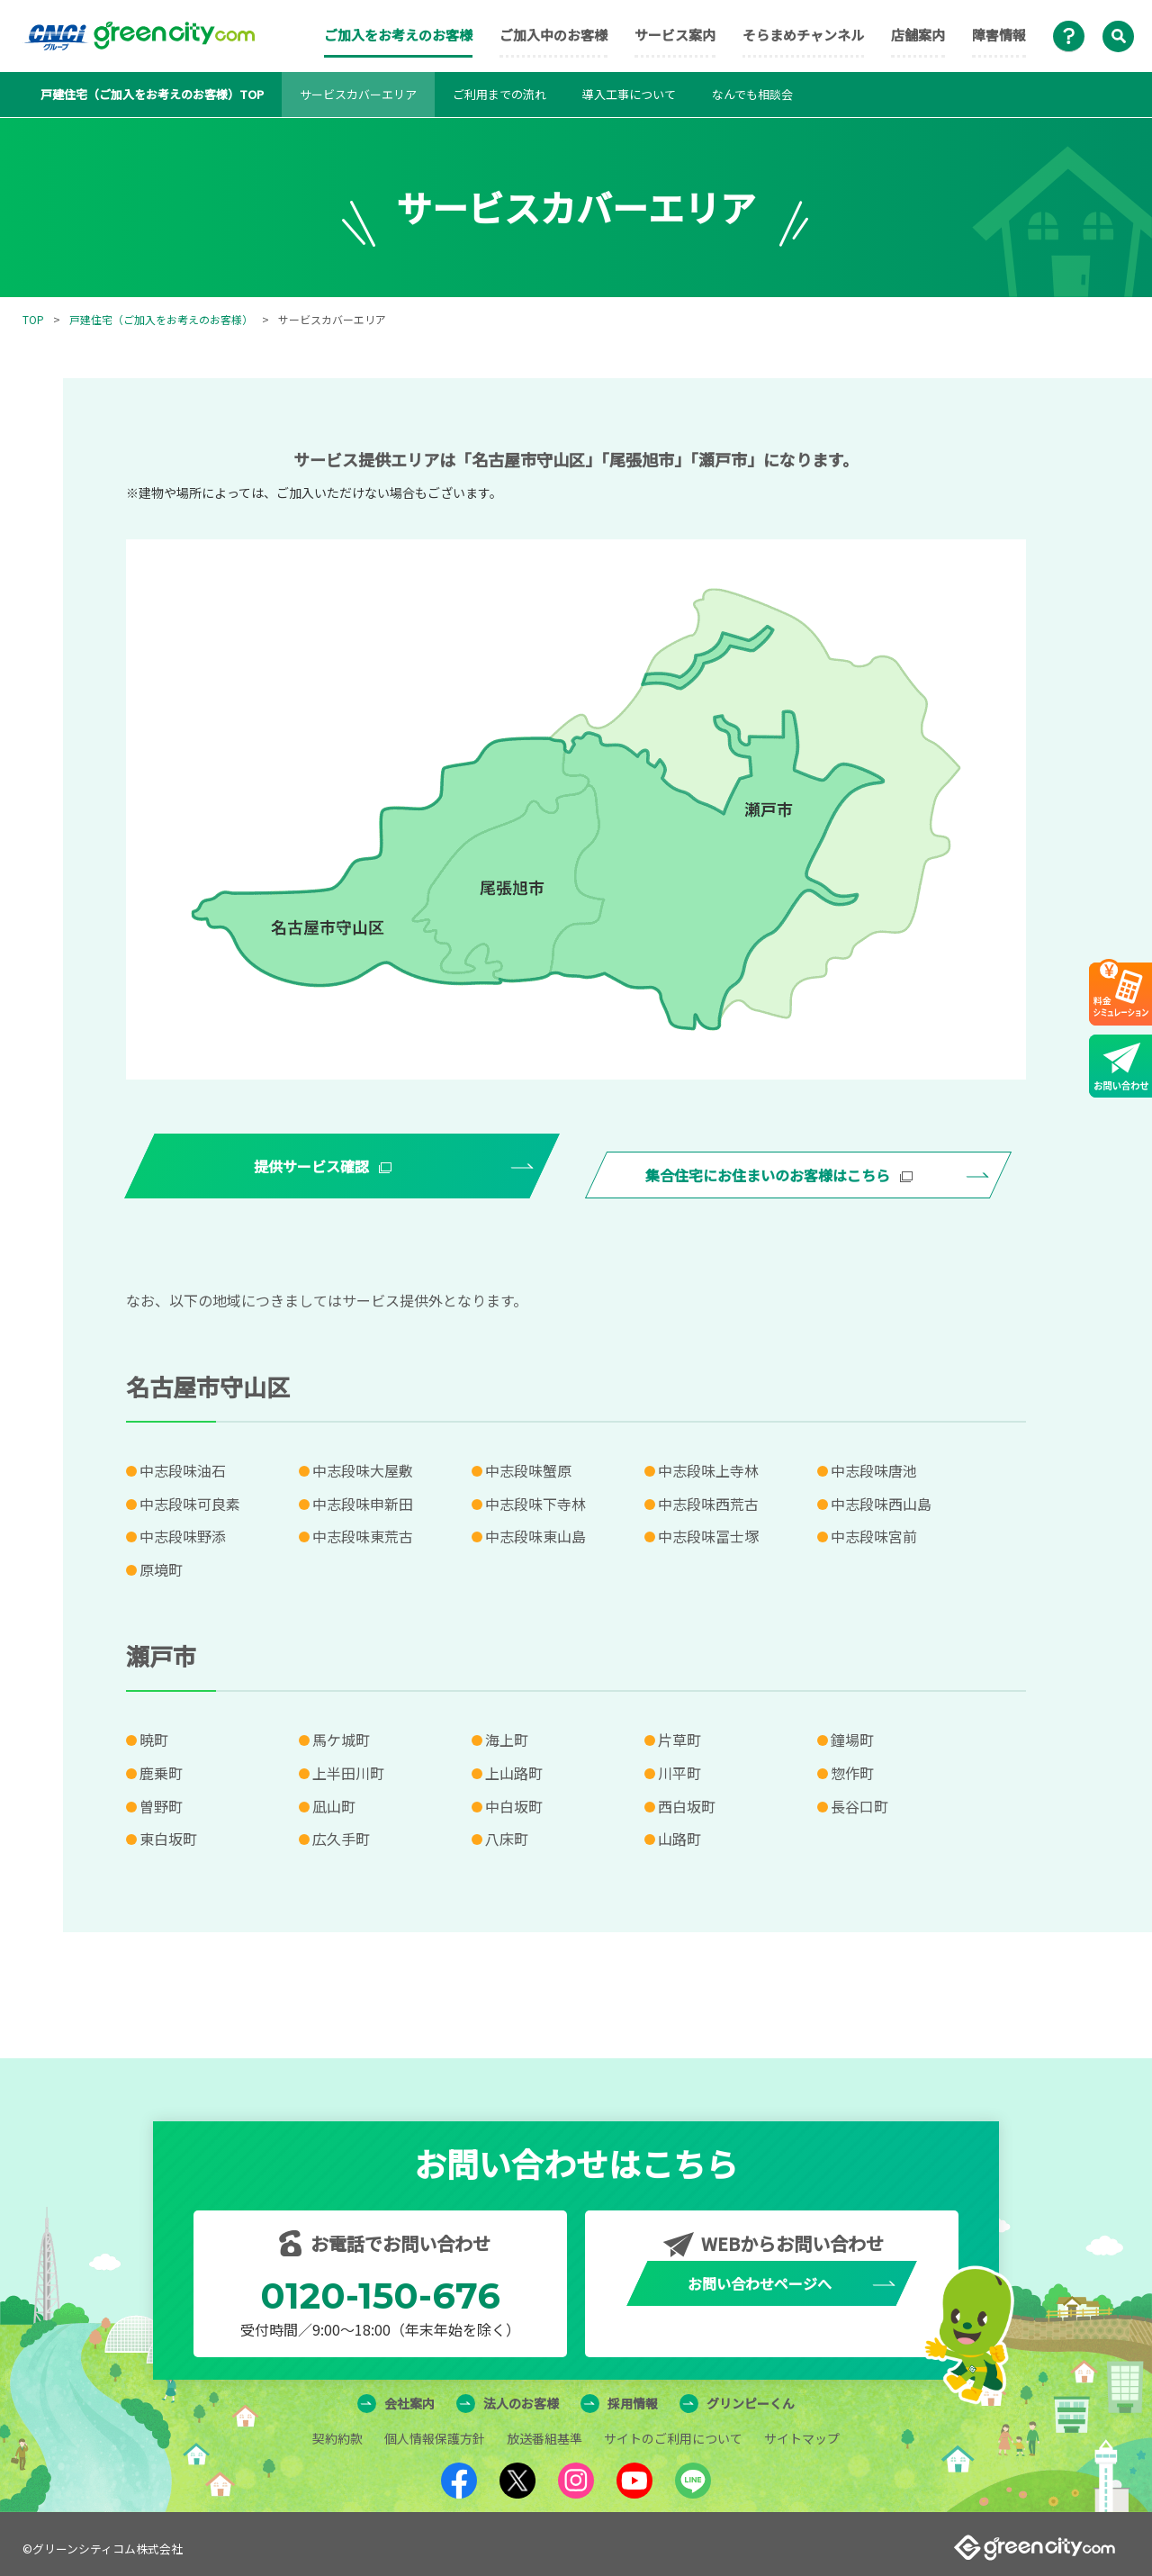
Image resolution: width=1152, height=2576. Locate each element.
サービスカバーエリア (358, 94)
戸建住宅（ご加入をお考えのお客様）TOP (152, 94)
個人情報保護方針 (434, 2429)
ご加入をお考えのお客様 (398, 34)
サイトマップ (802, 2429)
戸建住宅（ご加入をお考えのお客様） (161, 319)
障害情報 (999, 34)
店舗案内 (918, 34)
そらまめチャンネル (803, 34)
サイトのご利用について (673, 2429)
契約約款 (337, 2429)
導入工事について (629, 94)
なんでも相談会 (752, 94)
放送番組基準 (544, 2429)
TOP (33, 319)
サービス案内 (675, 34)
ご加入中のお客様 (554, 34)
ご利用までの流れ (499, 94)
